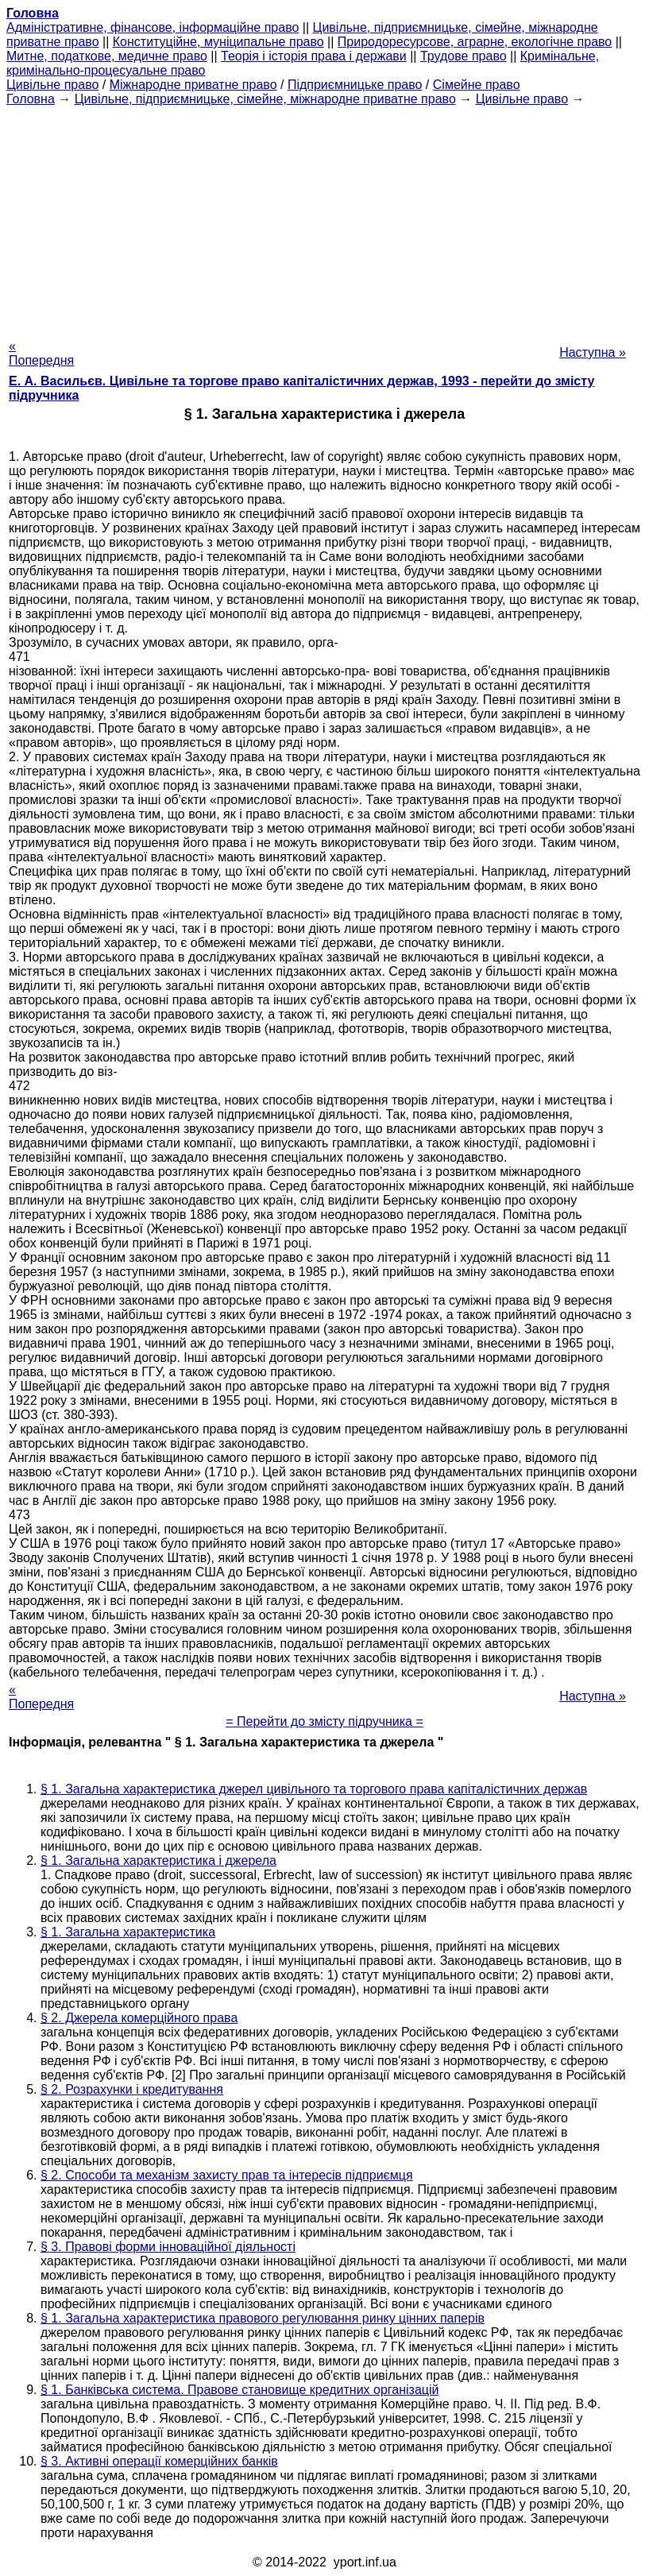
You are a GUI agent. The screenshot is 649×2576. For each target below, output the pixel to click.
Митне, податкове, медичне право (106, 56)
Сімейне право (476, 84)
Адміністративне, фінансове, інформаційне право (152, 27)
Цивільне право (52, 84)
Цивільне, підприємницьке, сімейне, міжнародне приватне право (265, 99)
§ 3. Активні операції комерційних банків (159, 2461)
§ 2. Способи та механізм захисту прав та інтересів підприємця (227, 2175)
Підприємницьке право (355, 84)
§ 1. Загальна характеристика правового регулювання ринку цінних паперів (263, 2318)
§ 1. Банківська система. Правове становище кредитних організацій (240, 2389)
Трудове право (463, 56)
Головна (30, 99)
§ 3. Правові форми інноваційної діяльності (168, 2246)
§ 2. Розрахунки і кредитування (132, 2089)
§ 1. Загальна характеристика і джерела (158, 1860)
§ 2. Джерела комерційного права (139, 2018)
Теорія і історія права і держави (314, 56)
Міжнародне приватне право (193, 84)
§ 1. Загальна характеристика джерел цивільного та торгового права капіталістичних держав (314, 1789)
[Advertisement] (324, 217)
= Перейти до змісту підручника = (324, 1721)
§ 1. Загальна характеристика (128, 1932)
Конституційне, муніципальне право (218, 41)
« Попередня (41, 353)
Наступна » (592, 352)
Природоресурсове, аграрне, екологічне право (475, 41)
